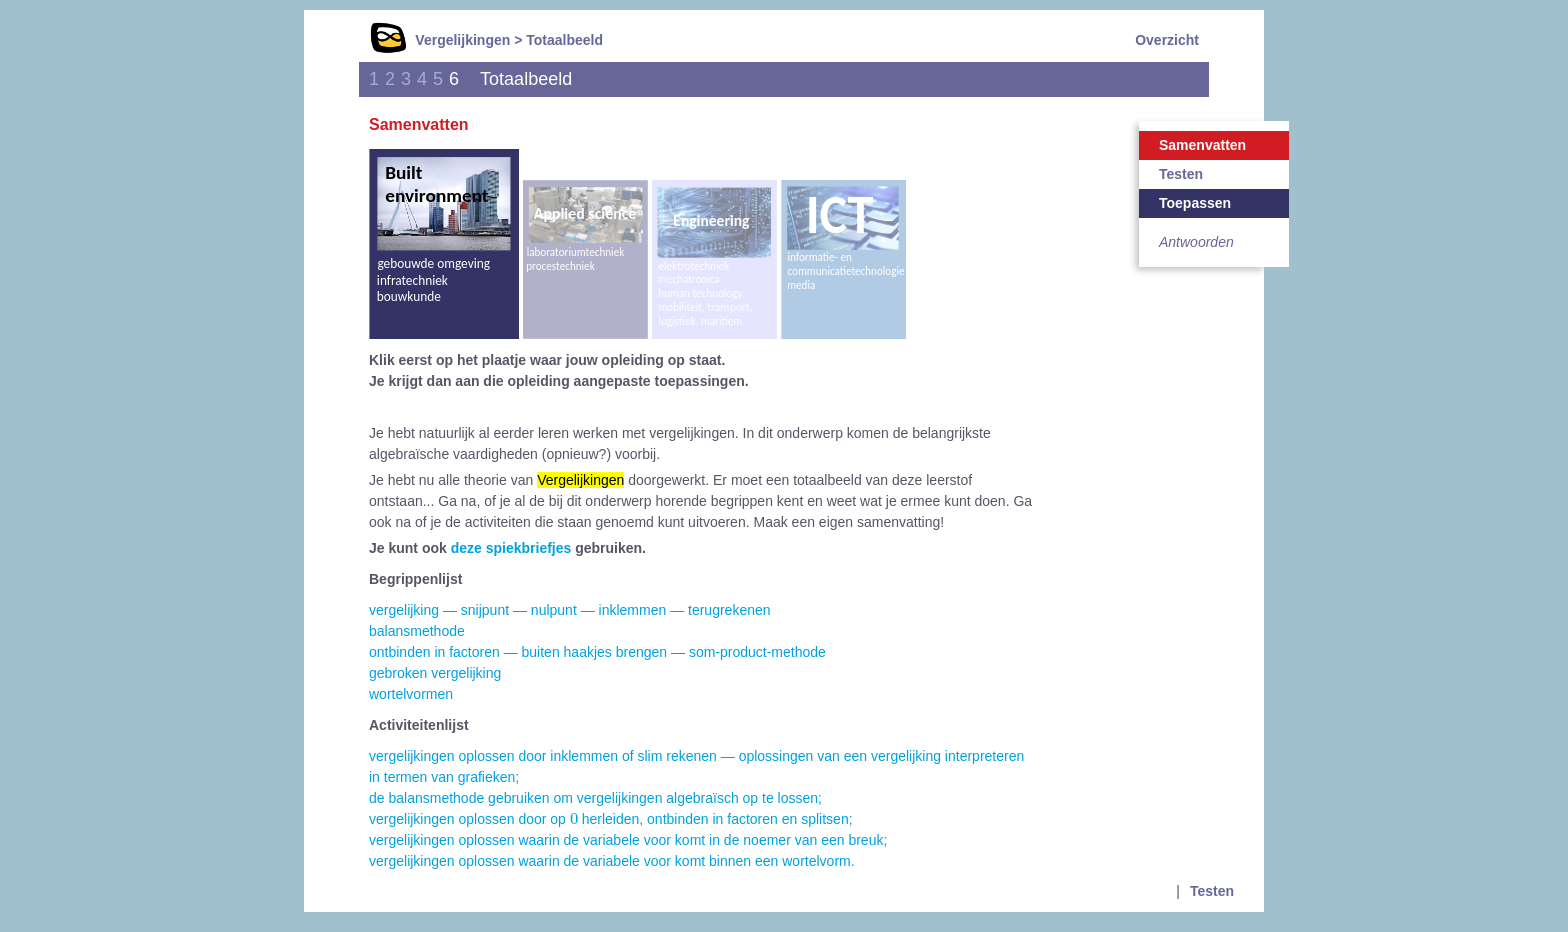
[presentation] (574, 818)
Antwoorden (1196, 242)
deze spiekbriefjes (511, 548)
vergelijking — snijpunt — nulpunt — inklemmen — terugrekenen (570, 610)
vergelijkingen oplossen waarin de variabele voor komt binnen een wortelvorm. (612, 861)
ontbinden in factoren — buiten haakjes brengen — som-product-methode (597, 652)
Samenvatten (1202, 145)
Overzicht (1167, 40)
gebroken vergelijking (435, 673)
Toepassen (1195, 203)
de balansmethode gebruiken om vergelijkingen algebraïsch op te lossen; (595, 798)
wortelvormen (411, 694)
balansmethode (417, 631)
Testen (1181, 174)
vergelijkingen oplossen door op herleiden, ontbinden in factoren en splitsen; (611, 819)
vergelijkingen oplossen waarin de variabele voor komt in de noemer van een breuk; (628, 840)
